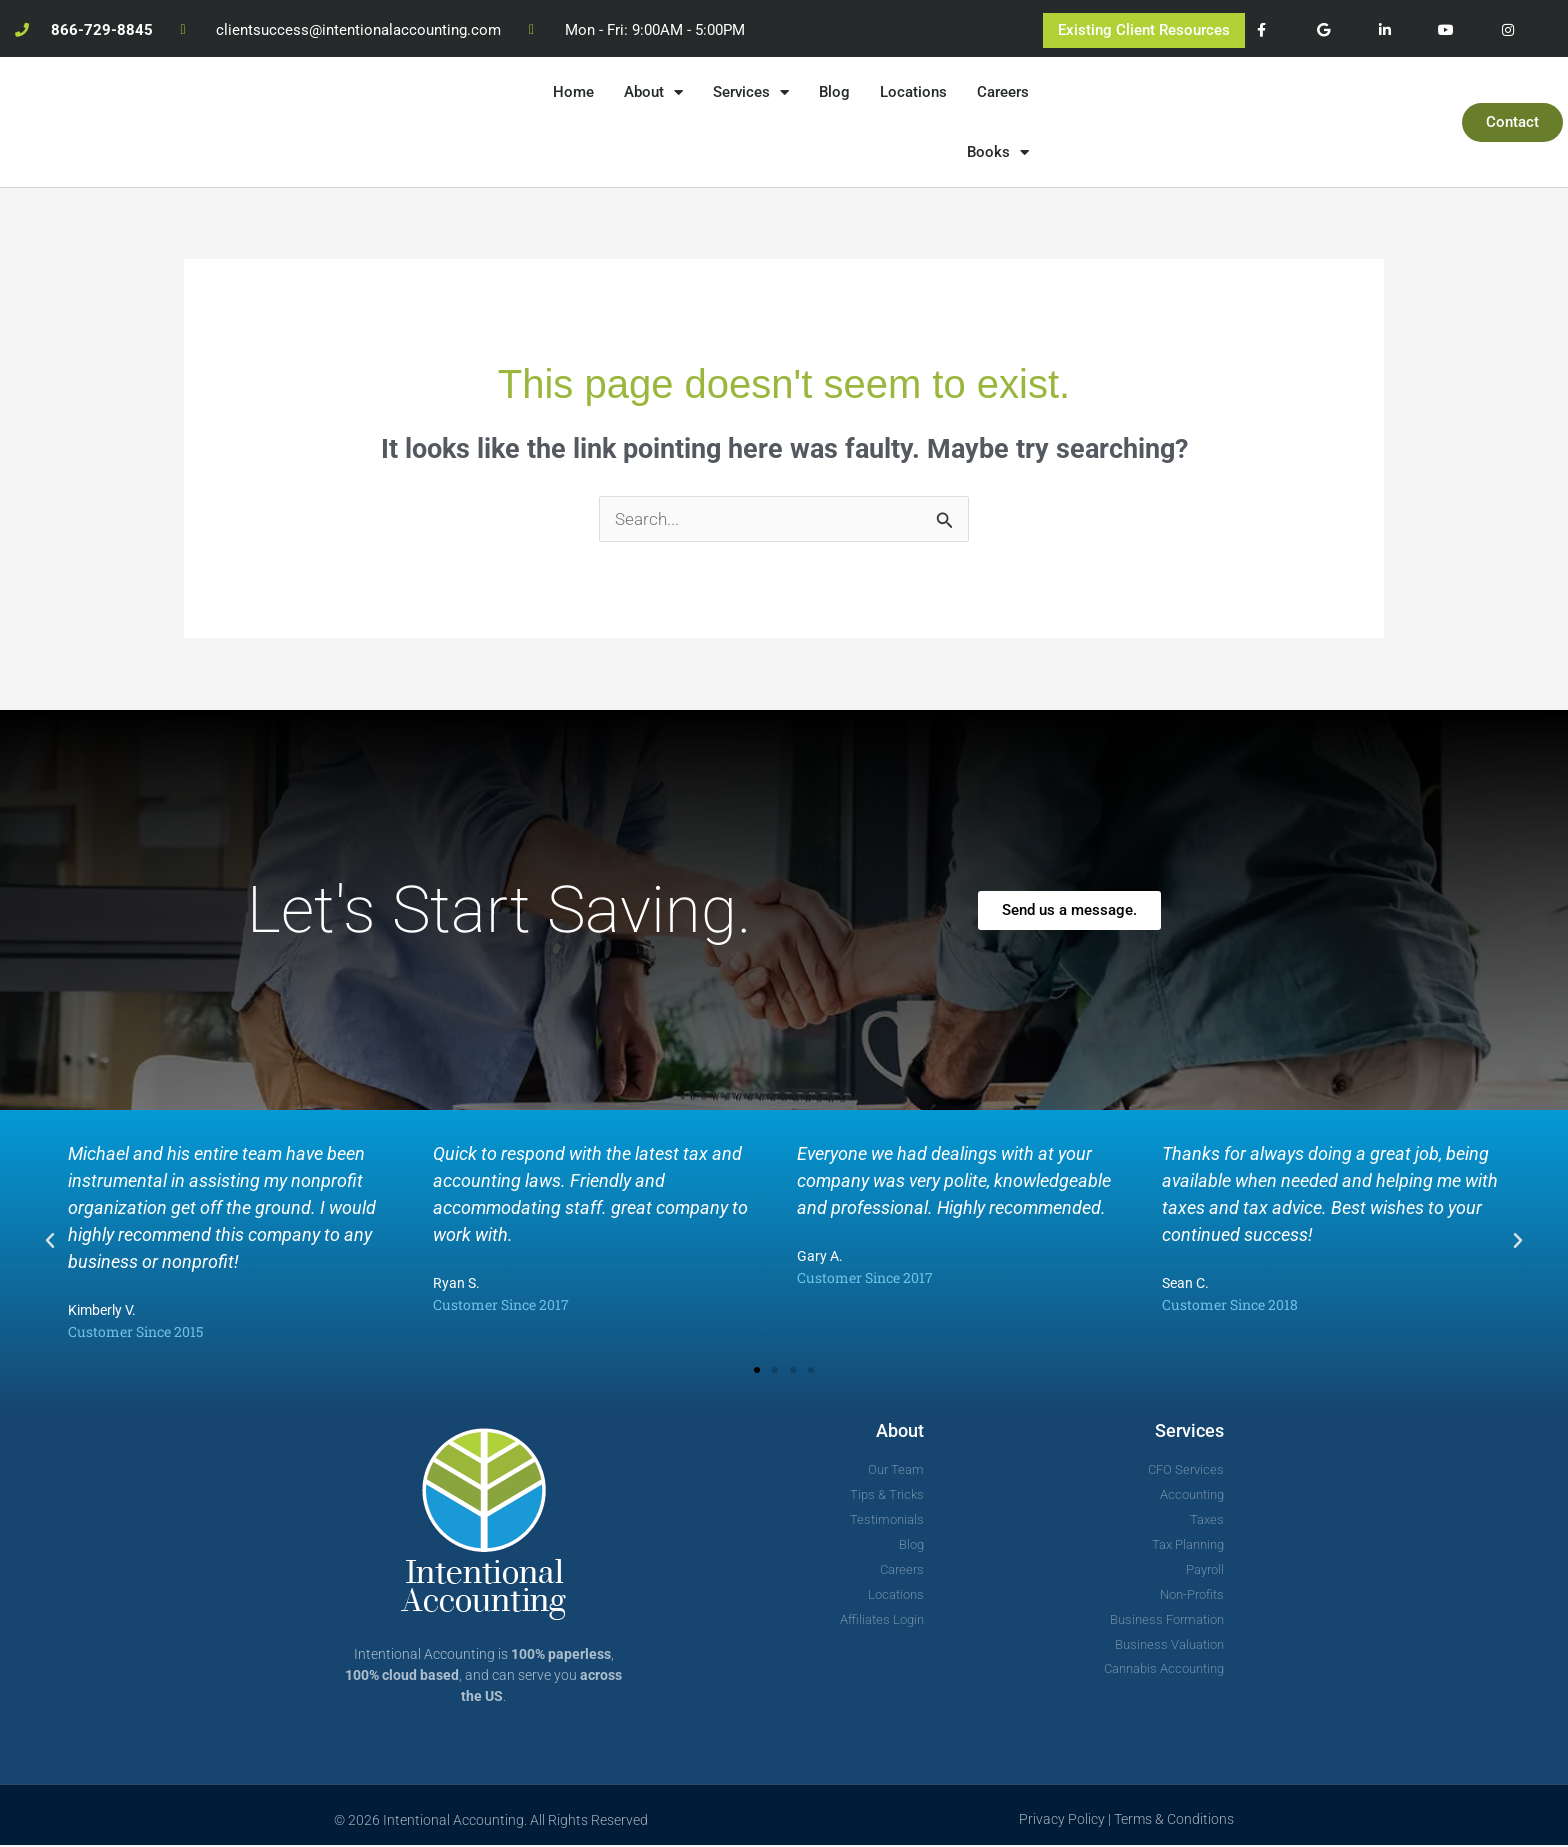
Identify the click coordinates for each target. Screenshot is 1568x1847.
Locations (913, 92)
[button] (50, 1243)
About (653, 92)
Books (998, 152)
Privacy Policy (1062, 1820)
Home (573, 92)
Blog (834, 92)
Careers (1003, 92)
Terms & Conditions (1174, 1820)
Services (751, 92)
